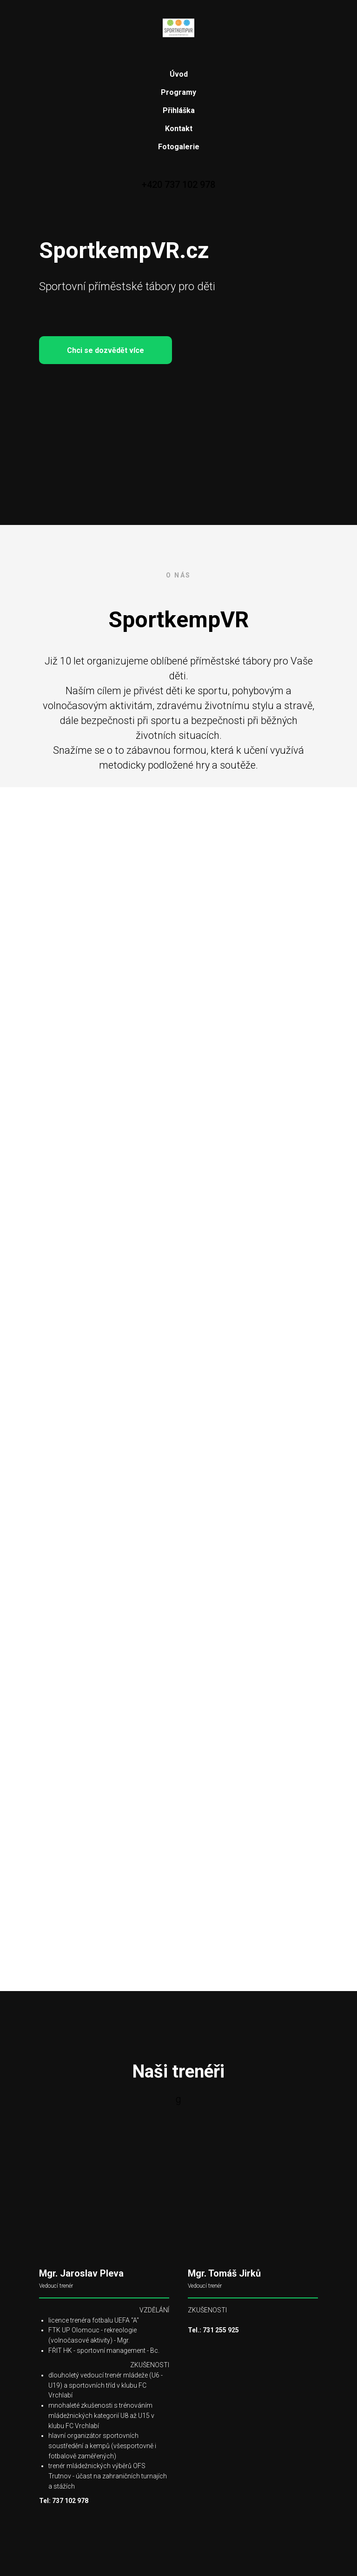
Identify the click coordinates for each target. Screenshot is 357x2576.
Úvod (179, 74)
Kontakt (178, 128)
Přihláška (179, 110)
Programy (178, 92)
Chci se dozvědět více (119, 350)
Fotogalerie (178, 146)
